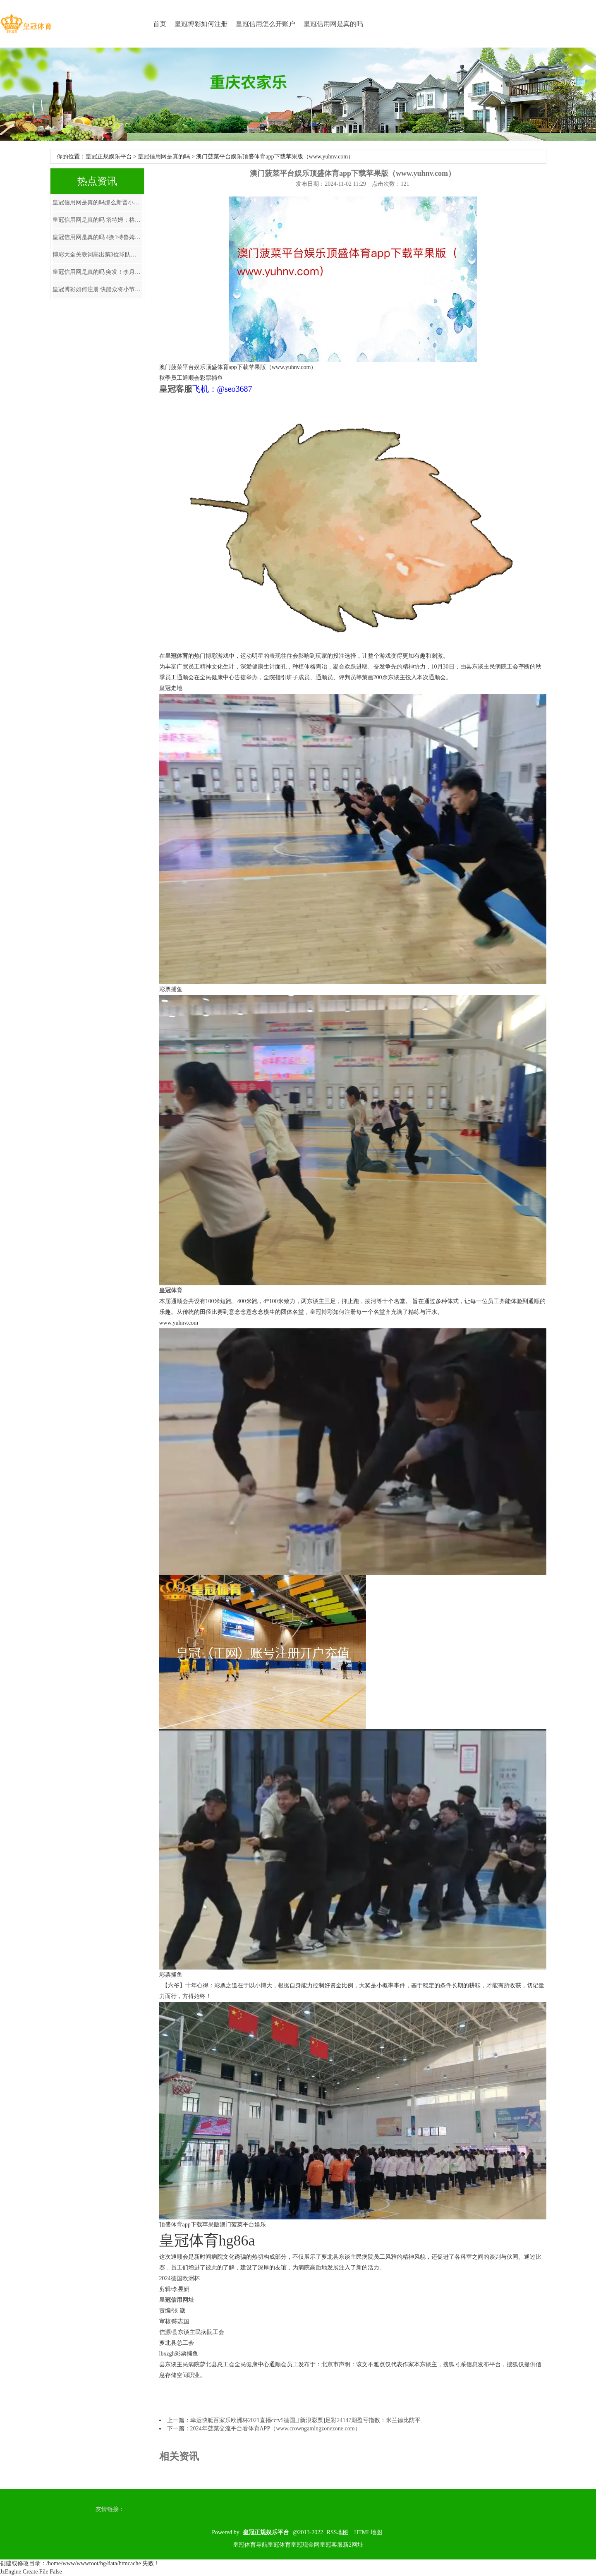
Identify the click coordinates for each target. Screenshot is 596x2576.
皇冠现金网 (305, 2545)
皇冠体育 (279, 2545)
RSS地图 (338, 2532)
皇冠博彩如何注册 (201, 23)
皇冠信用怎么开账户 (265, 23)
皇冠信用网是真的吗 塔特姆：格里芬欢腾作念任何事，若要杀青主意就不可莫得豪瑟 (97, 220)
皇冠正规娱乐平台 (109, 156)
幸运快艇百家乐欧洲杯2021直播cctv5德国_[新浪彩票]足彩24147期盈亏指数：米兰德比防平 (305, 2420)
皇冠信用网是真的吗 (333, 23)
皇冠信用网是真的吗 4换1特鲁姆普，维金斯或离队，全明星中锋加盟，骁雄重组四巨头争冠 (97, 237)
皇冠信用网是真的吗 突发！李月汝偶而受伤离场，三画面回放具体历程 (97, 272)
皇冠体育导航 (250, 2545)
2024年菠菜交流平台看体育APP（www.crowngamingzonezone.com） (275, 2428)
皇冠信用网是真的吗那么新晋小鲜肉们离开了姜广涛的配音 (97, 202)
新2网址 (353, 2545)
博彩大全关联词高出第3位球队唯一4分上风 (97, 255)
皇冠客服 (331, 2545)
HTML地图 (368, 2532)
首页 (159, 23)
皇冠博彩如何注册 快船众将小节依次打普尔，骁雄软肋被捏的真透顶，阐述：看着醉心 (97, 289)
